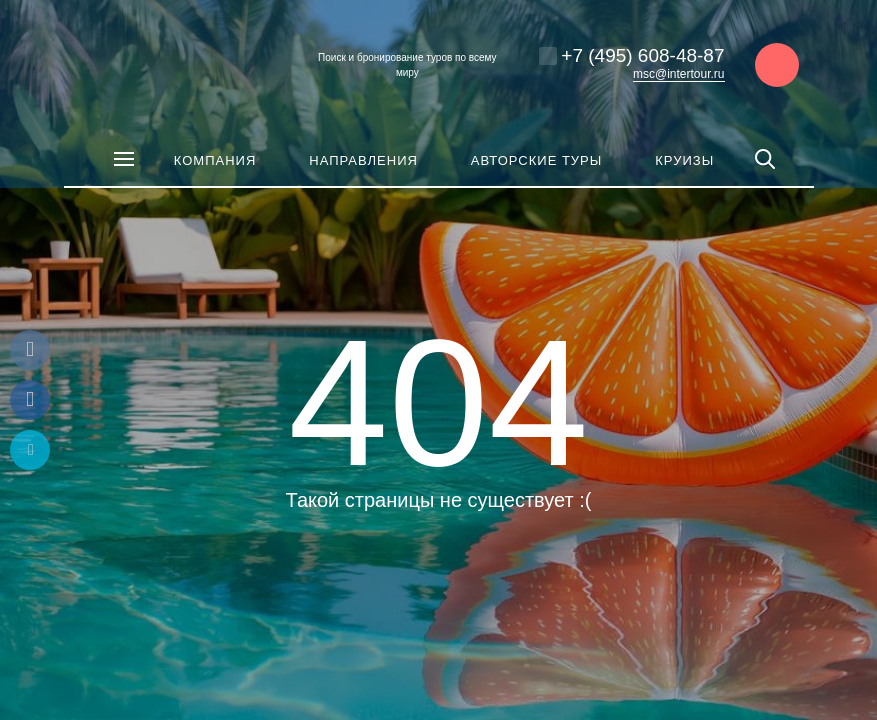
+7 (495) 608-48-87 (642, 55)
